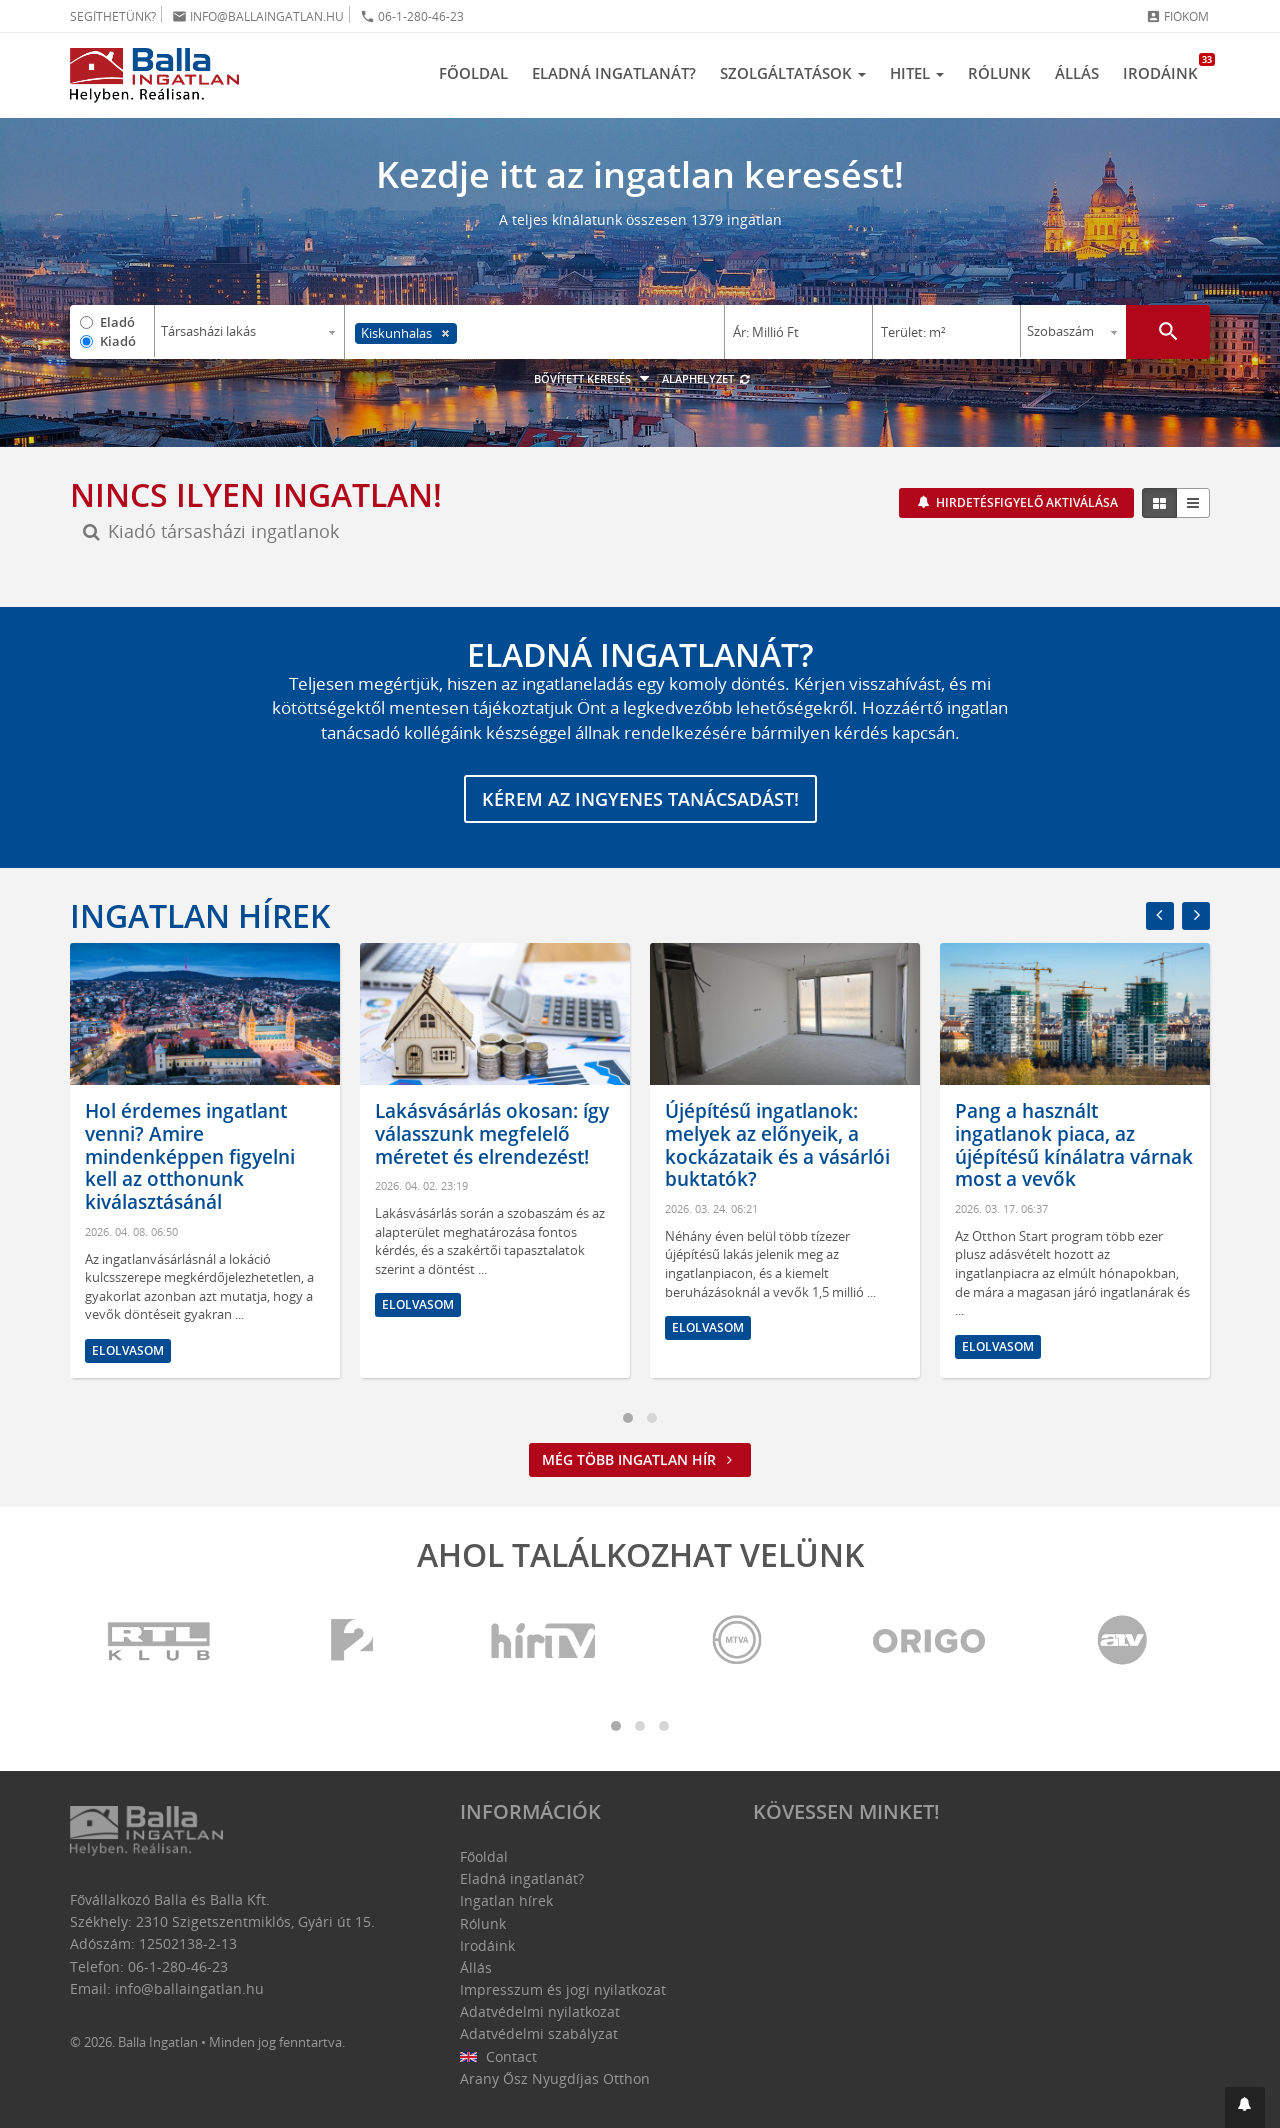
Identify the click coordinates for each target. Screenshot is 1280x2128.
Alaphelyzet (706, 378)
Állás (1077, 73)
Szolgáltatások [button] (793, 73)
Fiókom (1177, 16)
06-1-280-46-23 (412, 16)
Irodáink (1166, 68)
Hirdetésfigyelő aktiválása (1025, 502)
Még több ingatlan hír (640, 1459)
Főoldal (473, 73)
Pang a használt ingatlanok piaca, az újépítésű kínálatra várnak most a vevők (1074, 1145)
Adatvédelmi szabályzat (539, 2033)
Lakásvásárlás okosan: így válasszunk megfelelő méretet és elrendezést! (492, 1134)
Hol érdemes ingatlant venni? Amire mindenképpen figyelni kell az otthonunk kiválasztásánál (190, 1156)
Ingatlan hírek (200, 915)
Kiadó (118, 341)
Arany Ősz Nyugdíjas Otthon (555, 2078)
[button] (1245, 2107)
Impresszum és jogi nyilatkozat (563, 1989)
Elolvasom (128, 1350)
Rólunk (999, 73)
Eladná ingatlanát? (614, 73)
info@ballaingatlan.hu (258, 16)
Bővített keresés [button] (594, 378)
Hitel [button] (917, 73)
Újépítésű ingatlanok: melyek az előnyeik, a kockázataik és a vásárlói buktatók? (777, 1145)
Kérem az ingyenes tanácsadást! (640, 799)
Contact (498, 2056)
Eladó (117, 322)
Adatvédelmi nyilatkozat (540, 2011)
